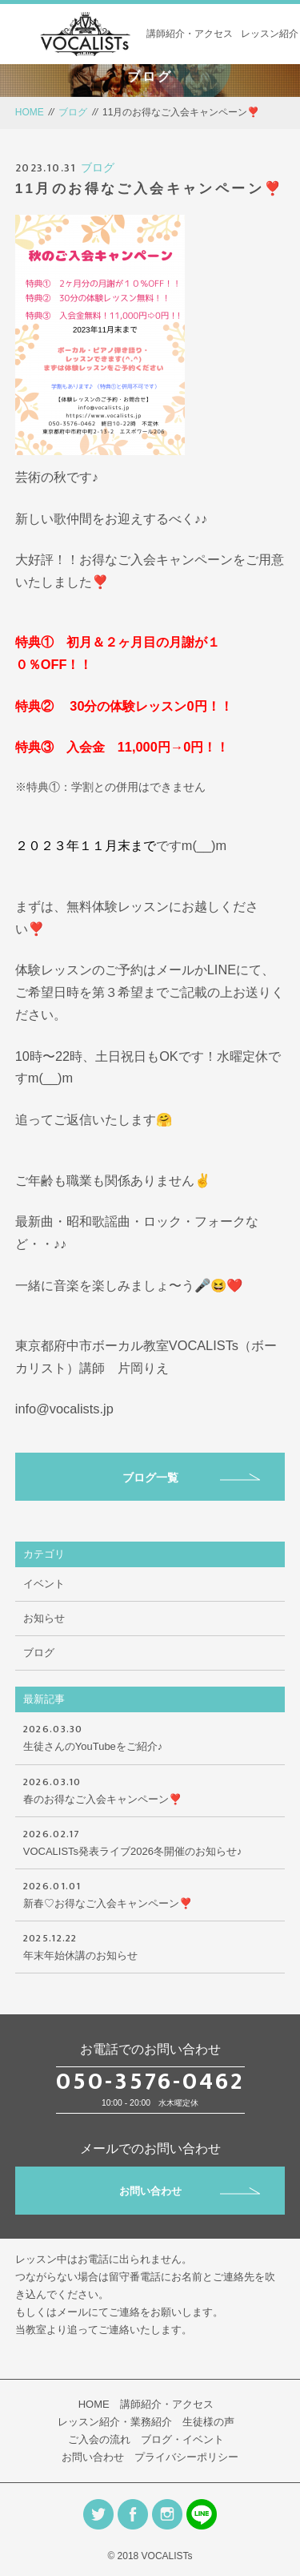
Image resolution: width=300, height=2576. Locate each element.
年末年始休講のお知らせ (150, 1945)
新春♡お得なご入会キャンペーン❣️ (150, 1893)
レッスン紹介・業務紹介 (115, 2422)
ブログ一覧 (191, 1477)
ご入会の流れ (99, 2439)
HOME (29, 112)
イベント (44, 1584)
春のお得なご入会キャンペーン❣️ (150, 1789)
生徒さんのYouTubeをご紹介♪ (150, 1736)
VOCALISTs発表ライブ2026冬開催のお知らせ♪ (150, 1841)
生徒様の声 (208, 2422)
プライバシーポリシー (186, 2457)
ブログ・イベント (182, 2439)
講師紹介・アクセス (189, 33)
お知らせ (44, 1618)
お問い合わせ (190, 2191)
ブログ (72, 112)
